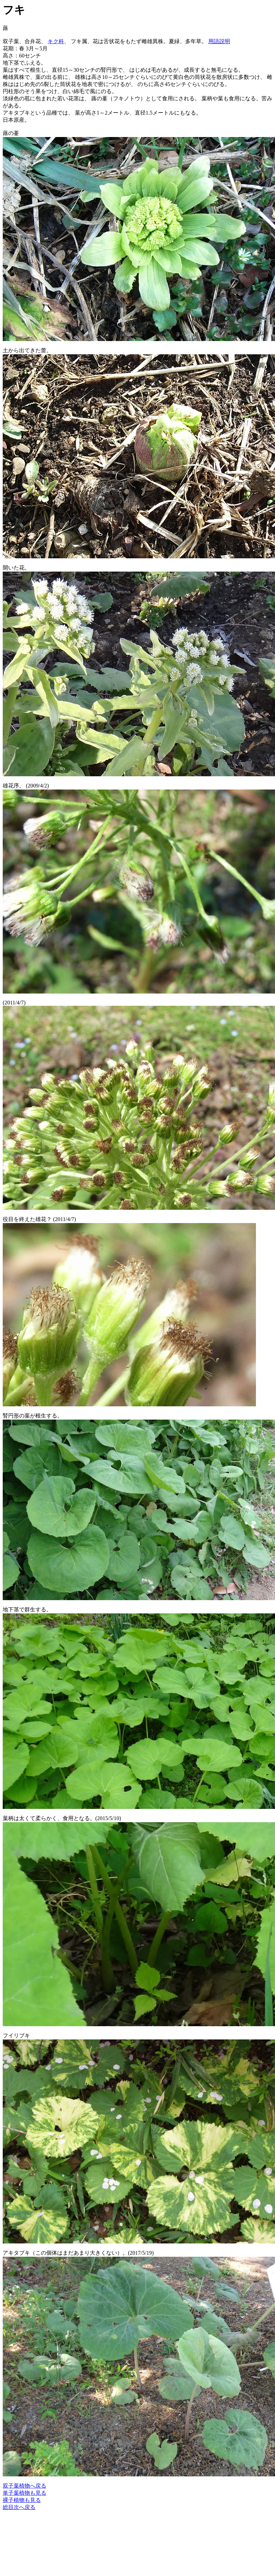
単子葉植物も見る (24, 2493)
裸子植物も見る (22, 2500)
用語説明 (219, 41)
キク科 (56, 41)
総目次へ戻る (19, 2507)
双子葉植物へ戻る (24, 2486)
